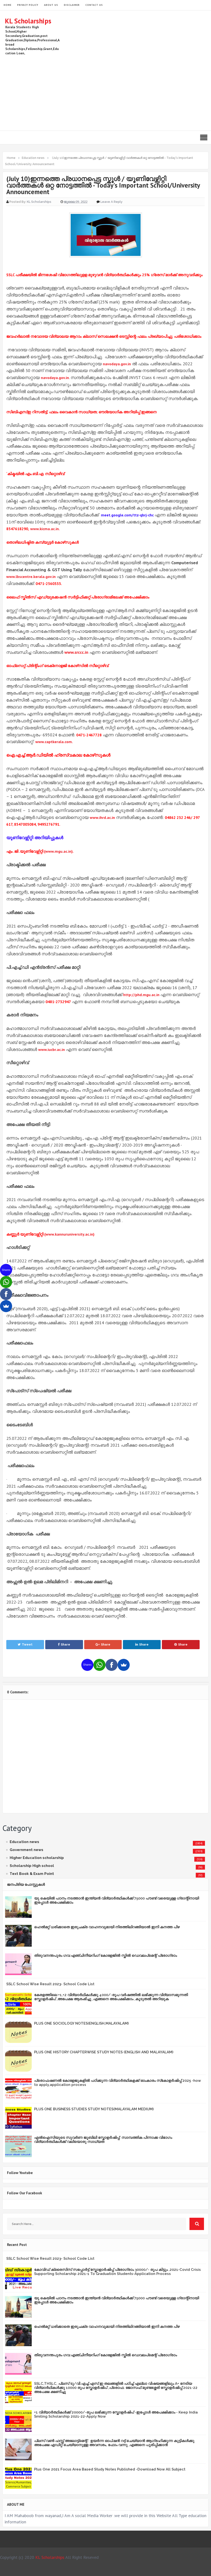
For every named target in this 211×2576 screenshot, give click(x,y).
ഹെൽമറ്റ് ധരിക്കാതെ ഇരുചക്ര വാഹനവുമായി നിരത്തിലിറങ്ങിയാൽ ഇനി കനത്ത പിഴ (107, 1927)
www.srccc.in (76, 652)
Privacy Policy (27, 5)
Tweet (25, 1644)
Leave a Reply (111, 202)
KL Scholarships (28, 20)
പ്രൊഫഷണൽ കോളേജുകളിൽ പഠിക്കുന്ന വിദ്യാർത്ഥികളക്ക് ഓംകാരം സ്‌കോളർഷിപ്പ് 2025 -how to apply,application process (117, 2082)
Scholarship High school (32, 1866)
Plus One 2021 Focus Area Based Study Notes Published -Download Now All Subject (109, 2469)
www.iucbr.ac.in (51, 1049)
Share (64, 1644)
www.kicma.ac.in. (45, 528)
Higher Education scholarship (37, 1858)
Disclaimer (72, 5)
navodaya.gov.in (117, 363)
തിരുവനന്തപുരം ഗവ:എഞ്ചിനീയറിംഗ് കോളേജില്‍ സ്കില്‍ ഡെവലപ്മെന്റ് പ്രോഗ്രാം (105, 1955)
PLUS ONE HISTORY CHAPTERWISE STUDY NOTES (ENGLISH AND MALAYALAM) (103, 2052)
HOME (7, 5)
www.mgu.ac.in (58, 851)
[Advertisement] (118, 92)
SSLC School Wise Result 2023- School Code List (50, 1984)
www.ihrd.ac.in (102, 817)
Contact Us (94, 5)
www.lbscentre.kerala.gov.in (31, 576)
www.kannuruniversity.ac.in (69, 1234)
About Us (51, 5)
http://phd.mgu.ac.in (141, 994)
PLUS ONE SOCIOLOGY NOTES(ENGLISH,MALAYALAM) (81, 2023)
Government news (26, 1850)
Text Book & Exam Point (32, 1874)
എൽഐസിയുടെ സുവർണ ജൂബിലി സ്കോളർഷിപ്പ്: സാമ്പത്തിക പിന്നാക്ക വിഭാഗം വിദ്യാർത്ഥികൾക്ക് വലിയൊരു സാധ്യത (103, 2139)
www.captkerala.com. (54, 741)
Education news (24, 1842)
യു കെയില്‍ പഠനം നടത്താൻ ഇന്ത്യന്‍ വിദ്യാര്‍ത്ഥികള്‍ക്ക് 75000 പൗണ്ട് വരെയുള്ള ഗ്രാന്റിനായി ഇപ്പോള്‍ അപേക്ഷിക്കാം (116, 1900)
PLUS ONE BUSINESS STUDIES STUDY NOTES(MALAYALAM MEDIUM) (94, 2109)
